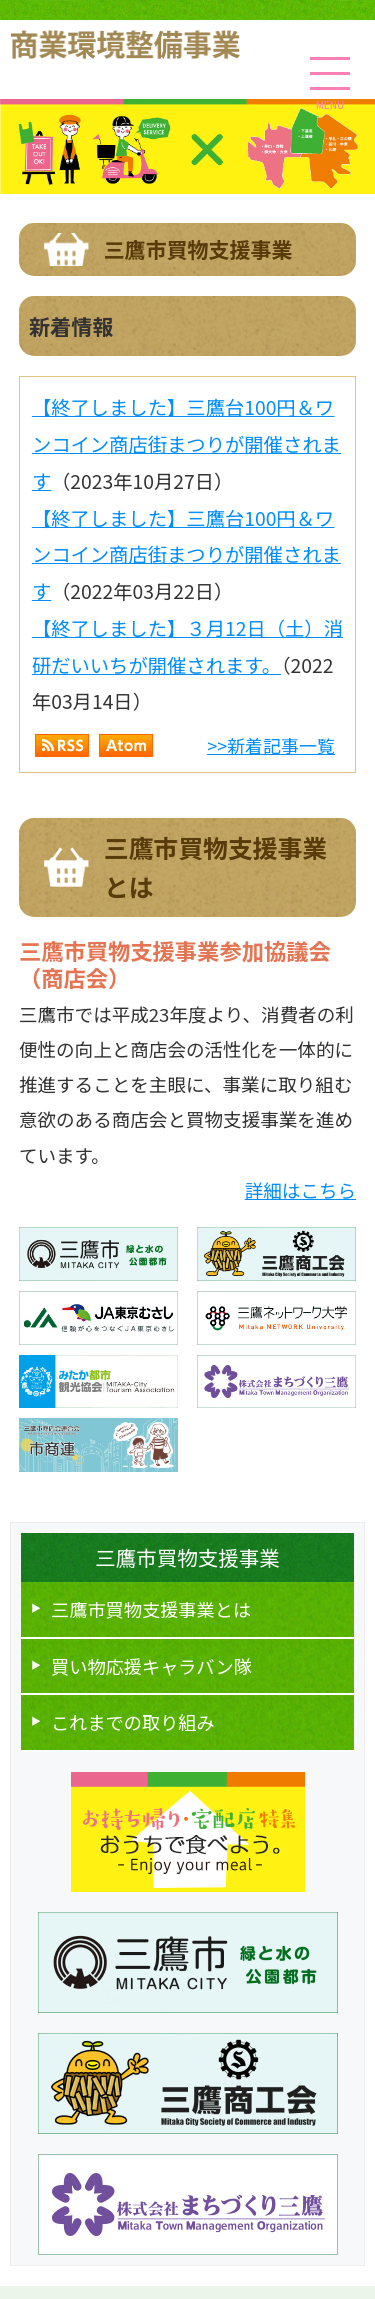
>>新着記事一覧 (271, 745)
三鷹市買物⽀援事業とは (151, 1609)
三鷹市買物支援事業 (187, 1557)
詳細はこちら (300, 1189)
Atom (126, 745)
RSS (62, 745)
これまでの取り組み (133, 1722)
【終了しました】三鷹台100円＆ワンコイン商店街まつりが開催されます (186, 443)
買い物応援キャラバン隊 (151, 1666)
